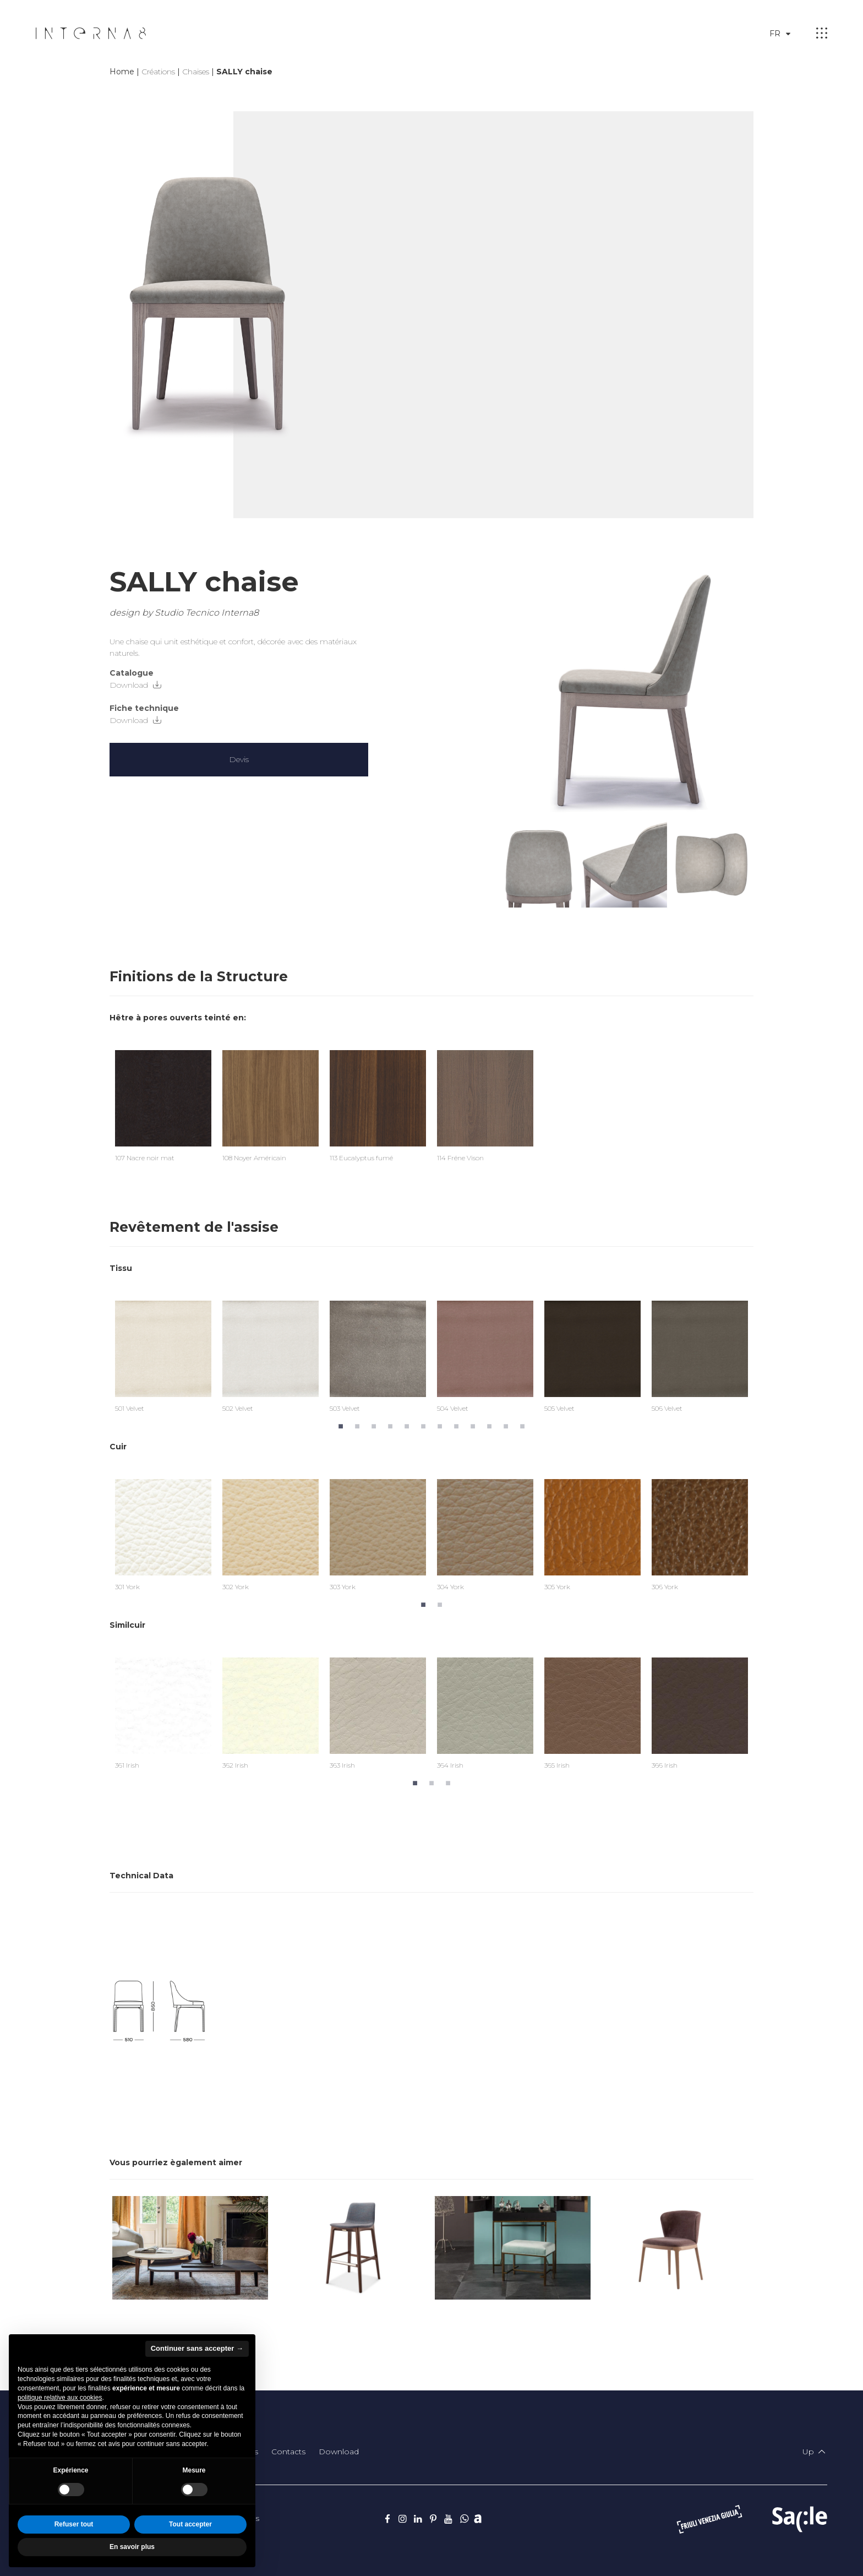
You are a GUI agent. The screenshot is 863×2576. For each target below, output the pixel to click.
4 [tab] (390, 1425)
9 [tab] (472, 1425)
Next (761, 1349)
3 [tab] (373, 1425)
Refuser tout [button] (74, 2524)
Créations (158, 72)
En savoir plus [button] (132, 2547)
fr (781, 34)
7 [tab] (439, 1425)
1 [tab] (340, 1425)
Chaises (195, 72)
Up (814, 2452)
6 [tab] (423, 1425)
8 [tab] (456, 1425)
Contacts (288, 2452)
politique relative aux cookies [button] (60, 2397)
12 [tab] (522, 1425)
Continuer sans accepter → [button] (197, 2348)
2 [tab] (357, 1425)
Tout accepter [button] (190, 2524)
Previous (101, 1349)
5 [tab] (406, 1425)
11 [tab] (505, 1425)
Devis (239, 759)
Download (136, 685)
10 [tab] (489, 1425)
